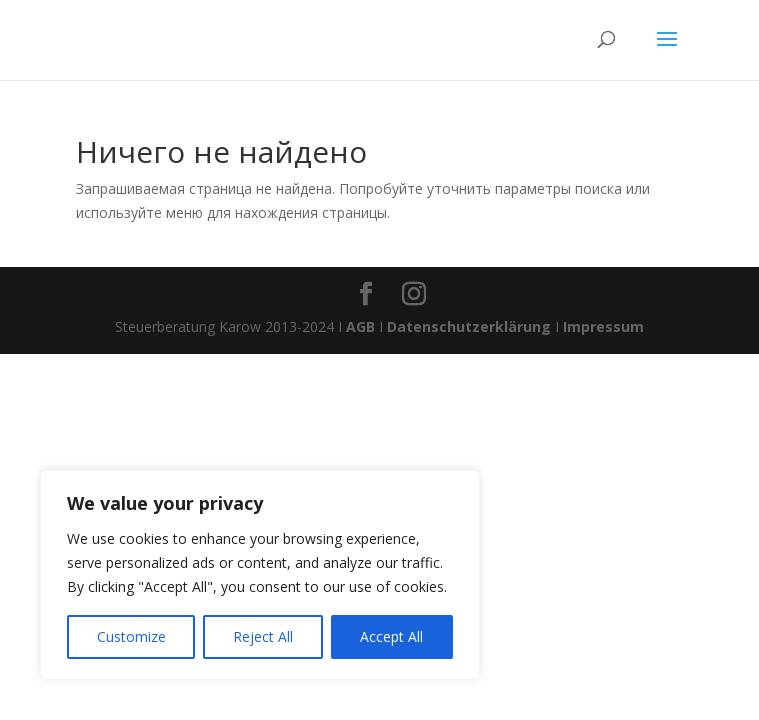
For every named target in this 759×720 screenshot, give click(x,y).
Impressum (603, 326)
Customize (131, 636)
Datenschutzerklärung (469, 326)
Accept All (391, 636)
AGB (360, 326)
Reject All (263, 636)
